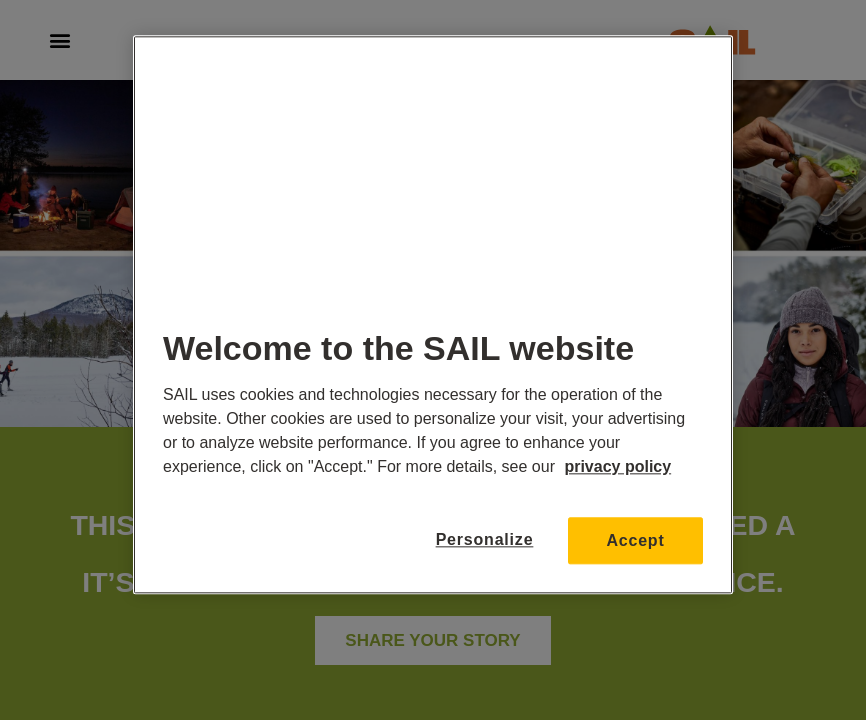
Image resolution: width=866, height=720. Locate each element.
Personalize (485, 540)
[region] (433, 314)
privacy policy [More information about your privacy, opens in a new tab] (617, 466)
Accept (635, 540)
